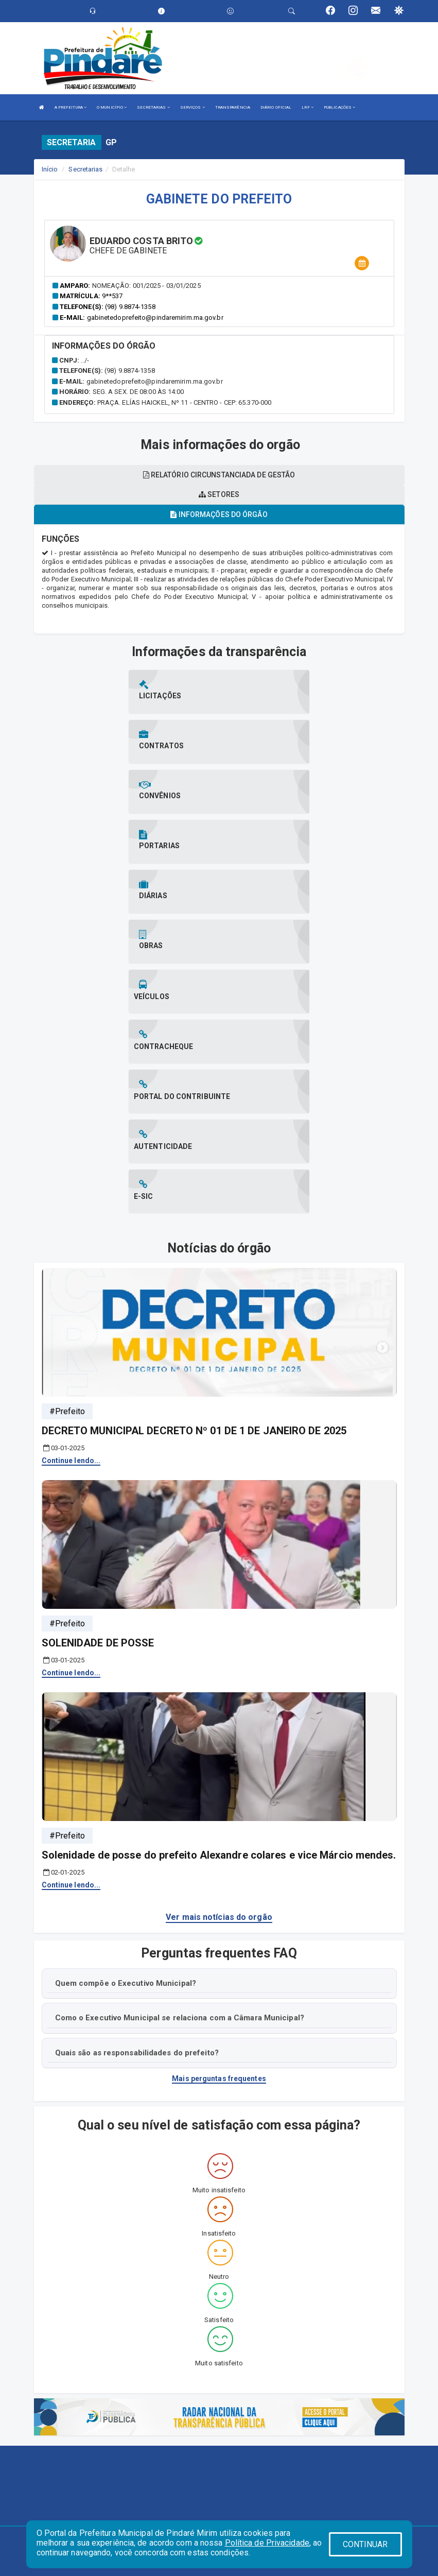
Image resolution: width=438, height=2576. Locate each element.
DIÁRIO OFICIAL (275, 107)
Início (50, 169)
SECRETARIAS (153, 107)
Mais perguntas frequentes (219, 1828)
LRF (307, 107)
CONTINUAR (365, 2544)
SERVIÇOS (192, 107)
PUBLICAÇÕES (339, 107)
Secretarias (85, 169)
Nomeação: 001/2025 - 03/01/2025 (146, 285)
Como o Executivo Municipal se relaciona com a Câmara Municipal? (179, 1767)
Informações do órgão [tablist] (218, 514)
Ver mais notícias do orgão (219, 1667)
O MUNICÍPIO (112, 107)
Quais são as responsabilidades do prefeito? (137, 1802)
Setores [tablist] (219, 494)
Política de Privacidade (267, 2543)
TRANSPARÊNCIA (232, 107)
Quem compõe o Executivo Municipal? (125, 1732)
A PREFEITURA (70, 107)
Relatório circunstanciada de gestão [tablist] (219, 475)
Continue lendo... (71, 1210)
